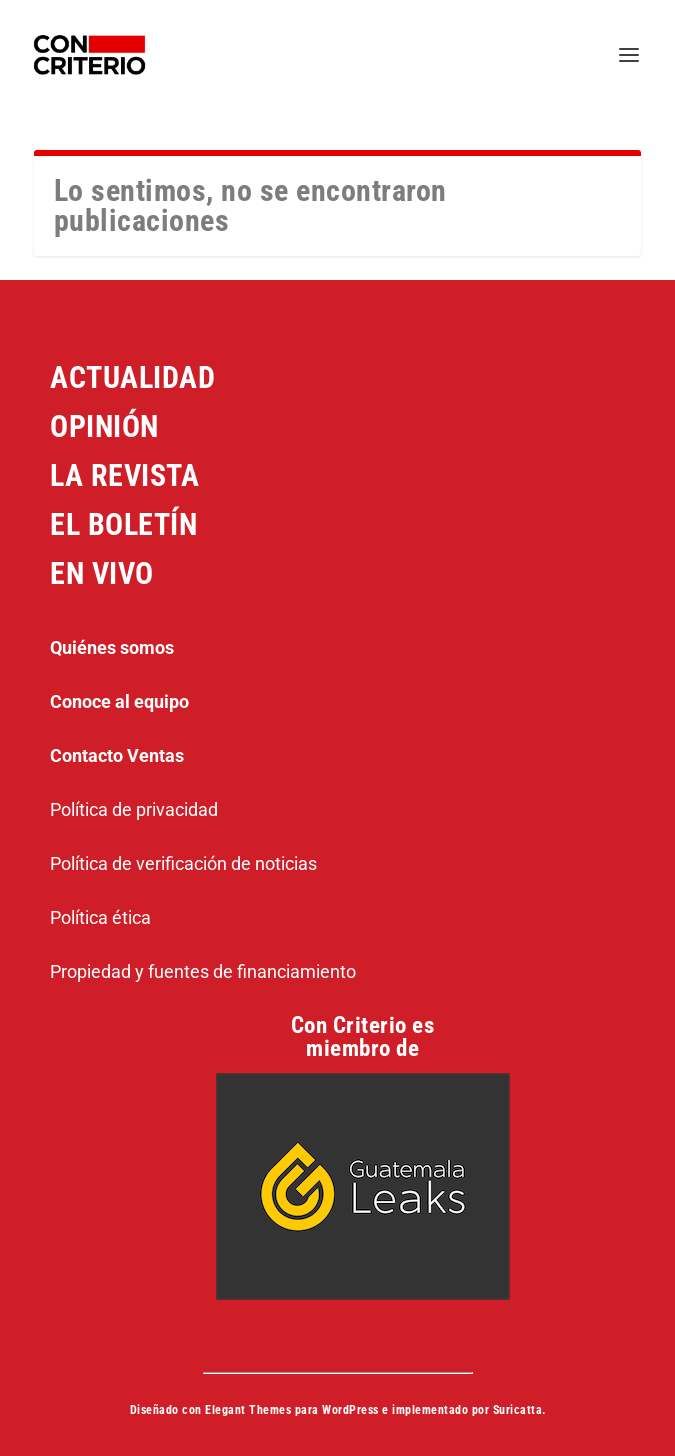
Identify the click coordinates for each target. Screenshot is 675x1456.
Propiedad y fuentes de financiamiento (203, 971)
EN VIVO (102, 573)
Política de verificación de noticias (183, 863)
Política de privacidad (134, 809)
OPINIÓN (104, 426)
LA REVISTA (124, 475)
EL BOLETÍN (123, 524)
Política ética (100, 917)
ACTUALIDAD (132, 377)
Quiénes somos (112, 647)
